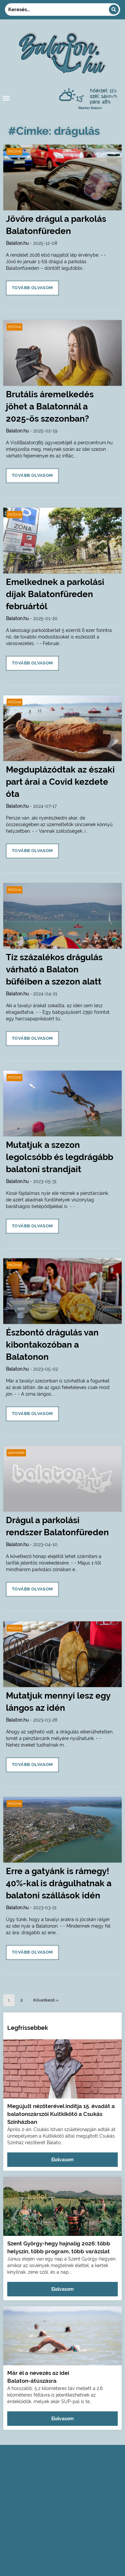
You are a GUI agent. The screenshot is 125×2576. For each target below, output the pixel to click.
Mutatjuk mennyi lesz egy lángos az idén (58, 1702)
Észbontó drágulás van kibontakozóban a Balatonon (52, 1345)
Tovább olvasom (32, 287)
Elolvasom (62, 2159)
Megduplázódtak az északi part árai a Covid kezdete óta (60, 782)
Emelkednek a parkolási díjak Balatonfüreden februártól (55, 594)
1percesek (16, 1452)
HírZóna (14, 151)
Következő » (46, 2000)
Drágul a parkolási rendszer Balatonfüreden (57, 1526)
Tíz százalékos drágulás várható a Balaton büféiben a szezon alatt (54, 969)
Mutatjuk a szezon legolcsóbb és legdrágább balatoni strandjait (59, 1157)
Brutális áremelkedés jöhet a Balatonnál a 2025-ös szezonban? (50, 406)
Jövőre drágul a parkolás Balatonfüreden (56, 225)
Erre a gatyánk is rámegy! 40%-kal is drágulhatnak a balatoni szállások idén (59, 1883)
